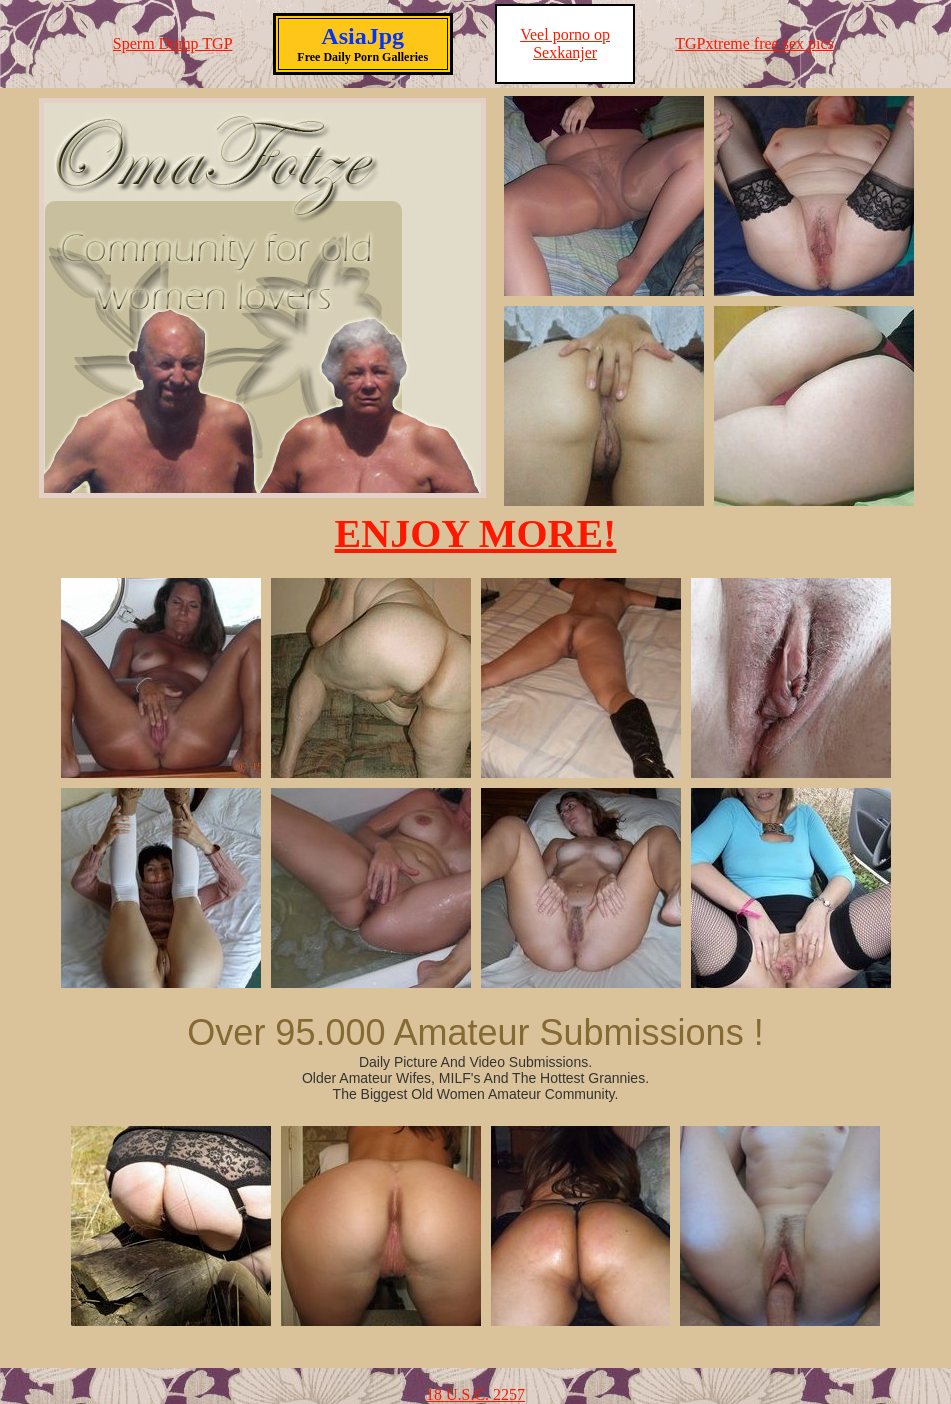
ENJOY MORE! (476, 533)
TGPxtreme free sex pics (754, 43)
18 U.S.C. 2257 (475, 1394)
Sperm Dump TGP (173, 43)
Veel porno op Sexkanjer (565, 43)
